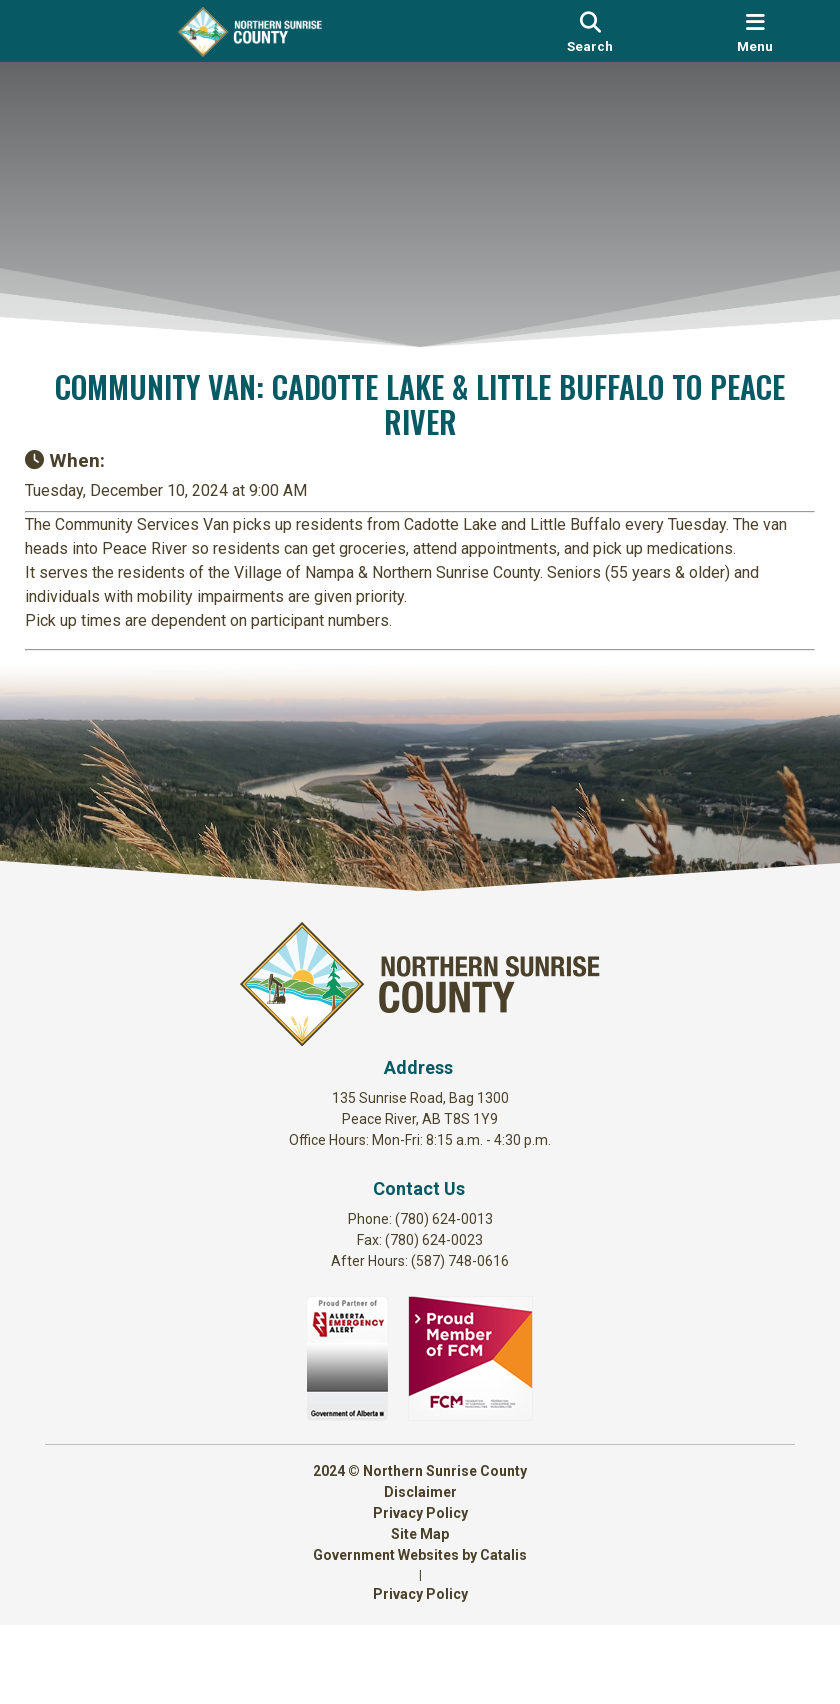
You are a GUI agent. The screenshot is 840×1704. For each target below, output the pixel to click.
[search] (590, 31)
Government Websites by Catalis (420, 1634)
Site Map (420, 1613)
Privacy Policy (420, 1592)
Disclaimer (420, 1571)
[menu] (755, 31)
